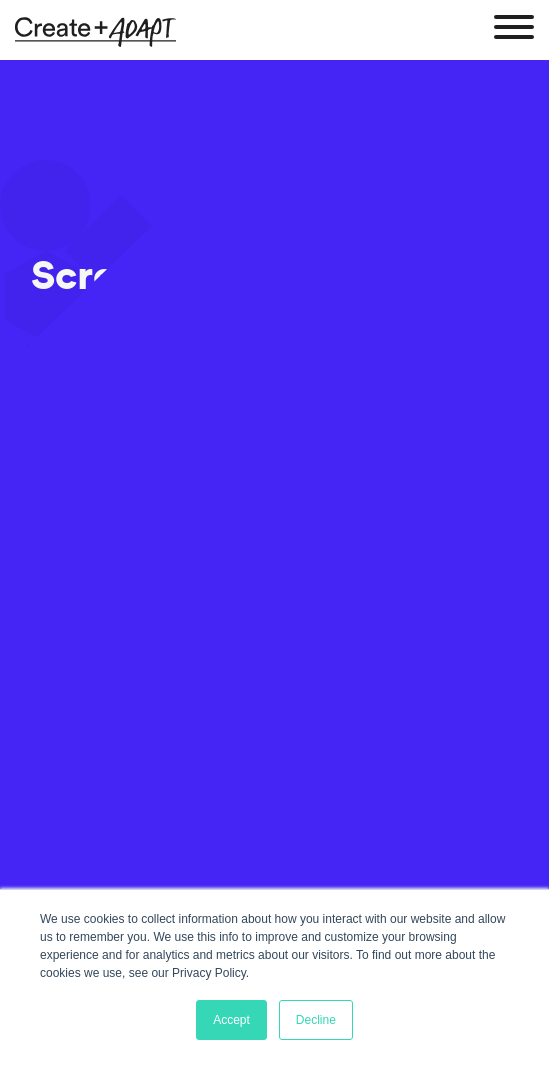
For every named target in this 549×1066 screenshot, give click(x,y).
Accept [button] (231, 1020)
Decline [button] (316, 1020)
